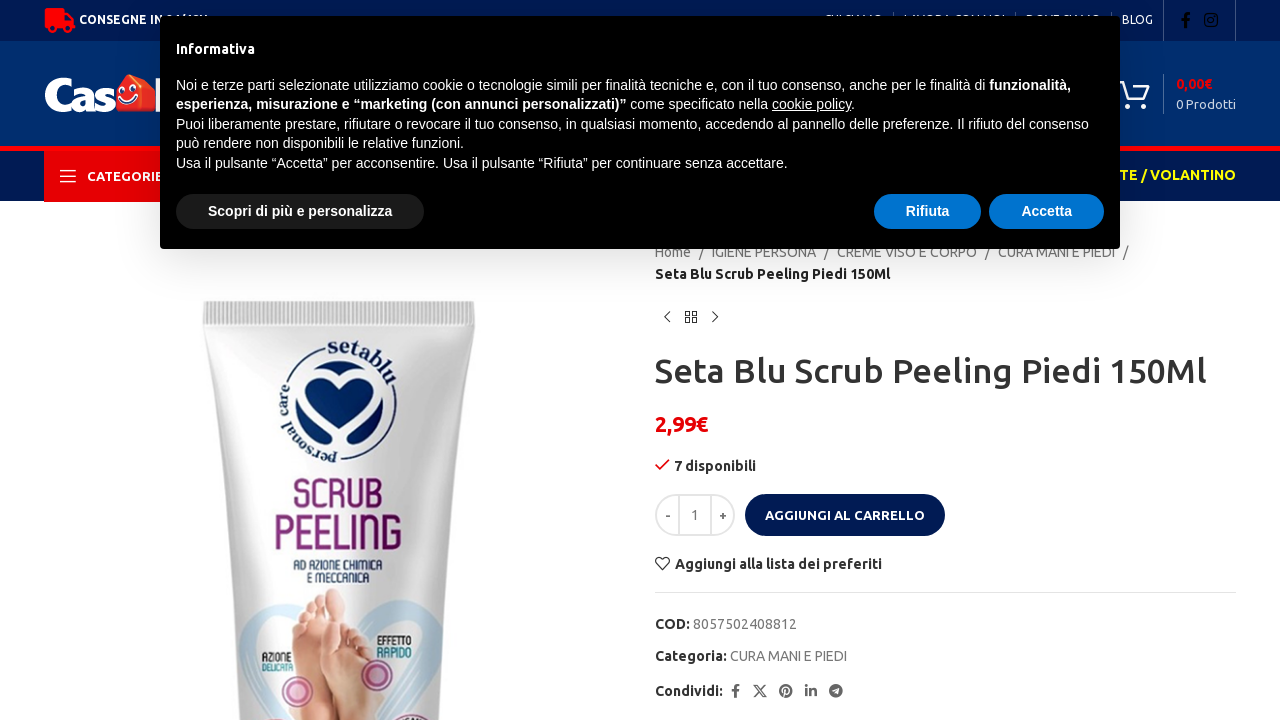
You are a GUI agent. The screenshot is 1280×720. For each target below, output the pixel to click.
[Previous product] (667, 318)
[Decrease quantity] (667, 515)
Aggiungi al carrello (845, 515)
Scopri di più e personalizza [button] (300, 211)
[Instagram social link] (1211, 20)
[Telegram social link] (836, 691)
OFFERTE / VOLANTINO (1154, 175)
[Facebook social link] (1186, 20)
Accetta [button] (1046, 211)
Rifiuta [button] (928, 211)
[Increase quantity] (722, 515)
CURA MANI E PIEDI (788, 656)
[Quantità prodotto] (695, 515)
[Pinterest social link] (786, 691)
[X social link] (760, 691)
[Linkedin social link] (811, 691)
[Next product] (715, 318)
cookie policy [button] (811, 104)
